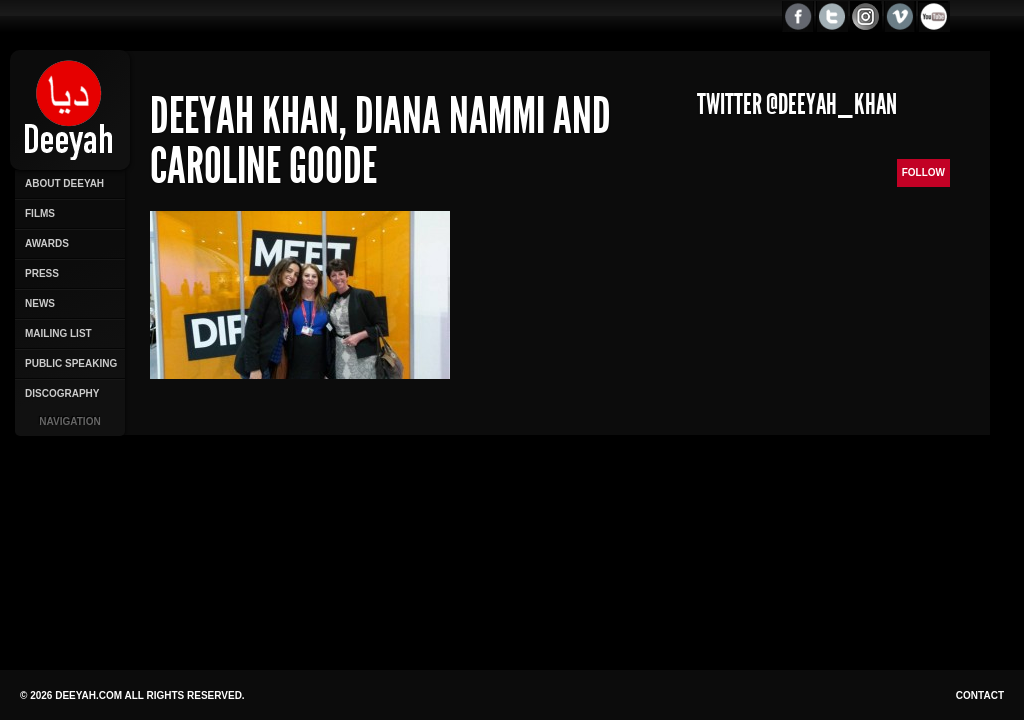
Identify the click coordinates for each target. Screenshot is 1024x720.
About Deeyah (64, 183)
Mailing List (58, 333)
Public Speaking (71, 363)
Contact (980, 695)
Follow (923, 172)
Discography (62, 393)
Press (42, 273)
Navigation (69, 421)
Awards (47, 243)
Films (40, 213)
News (40, 303)
